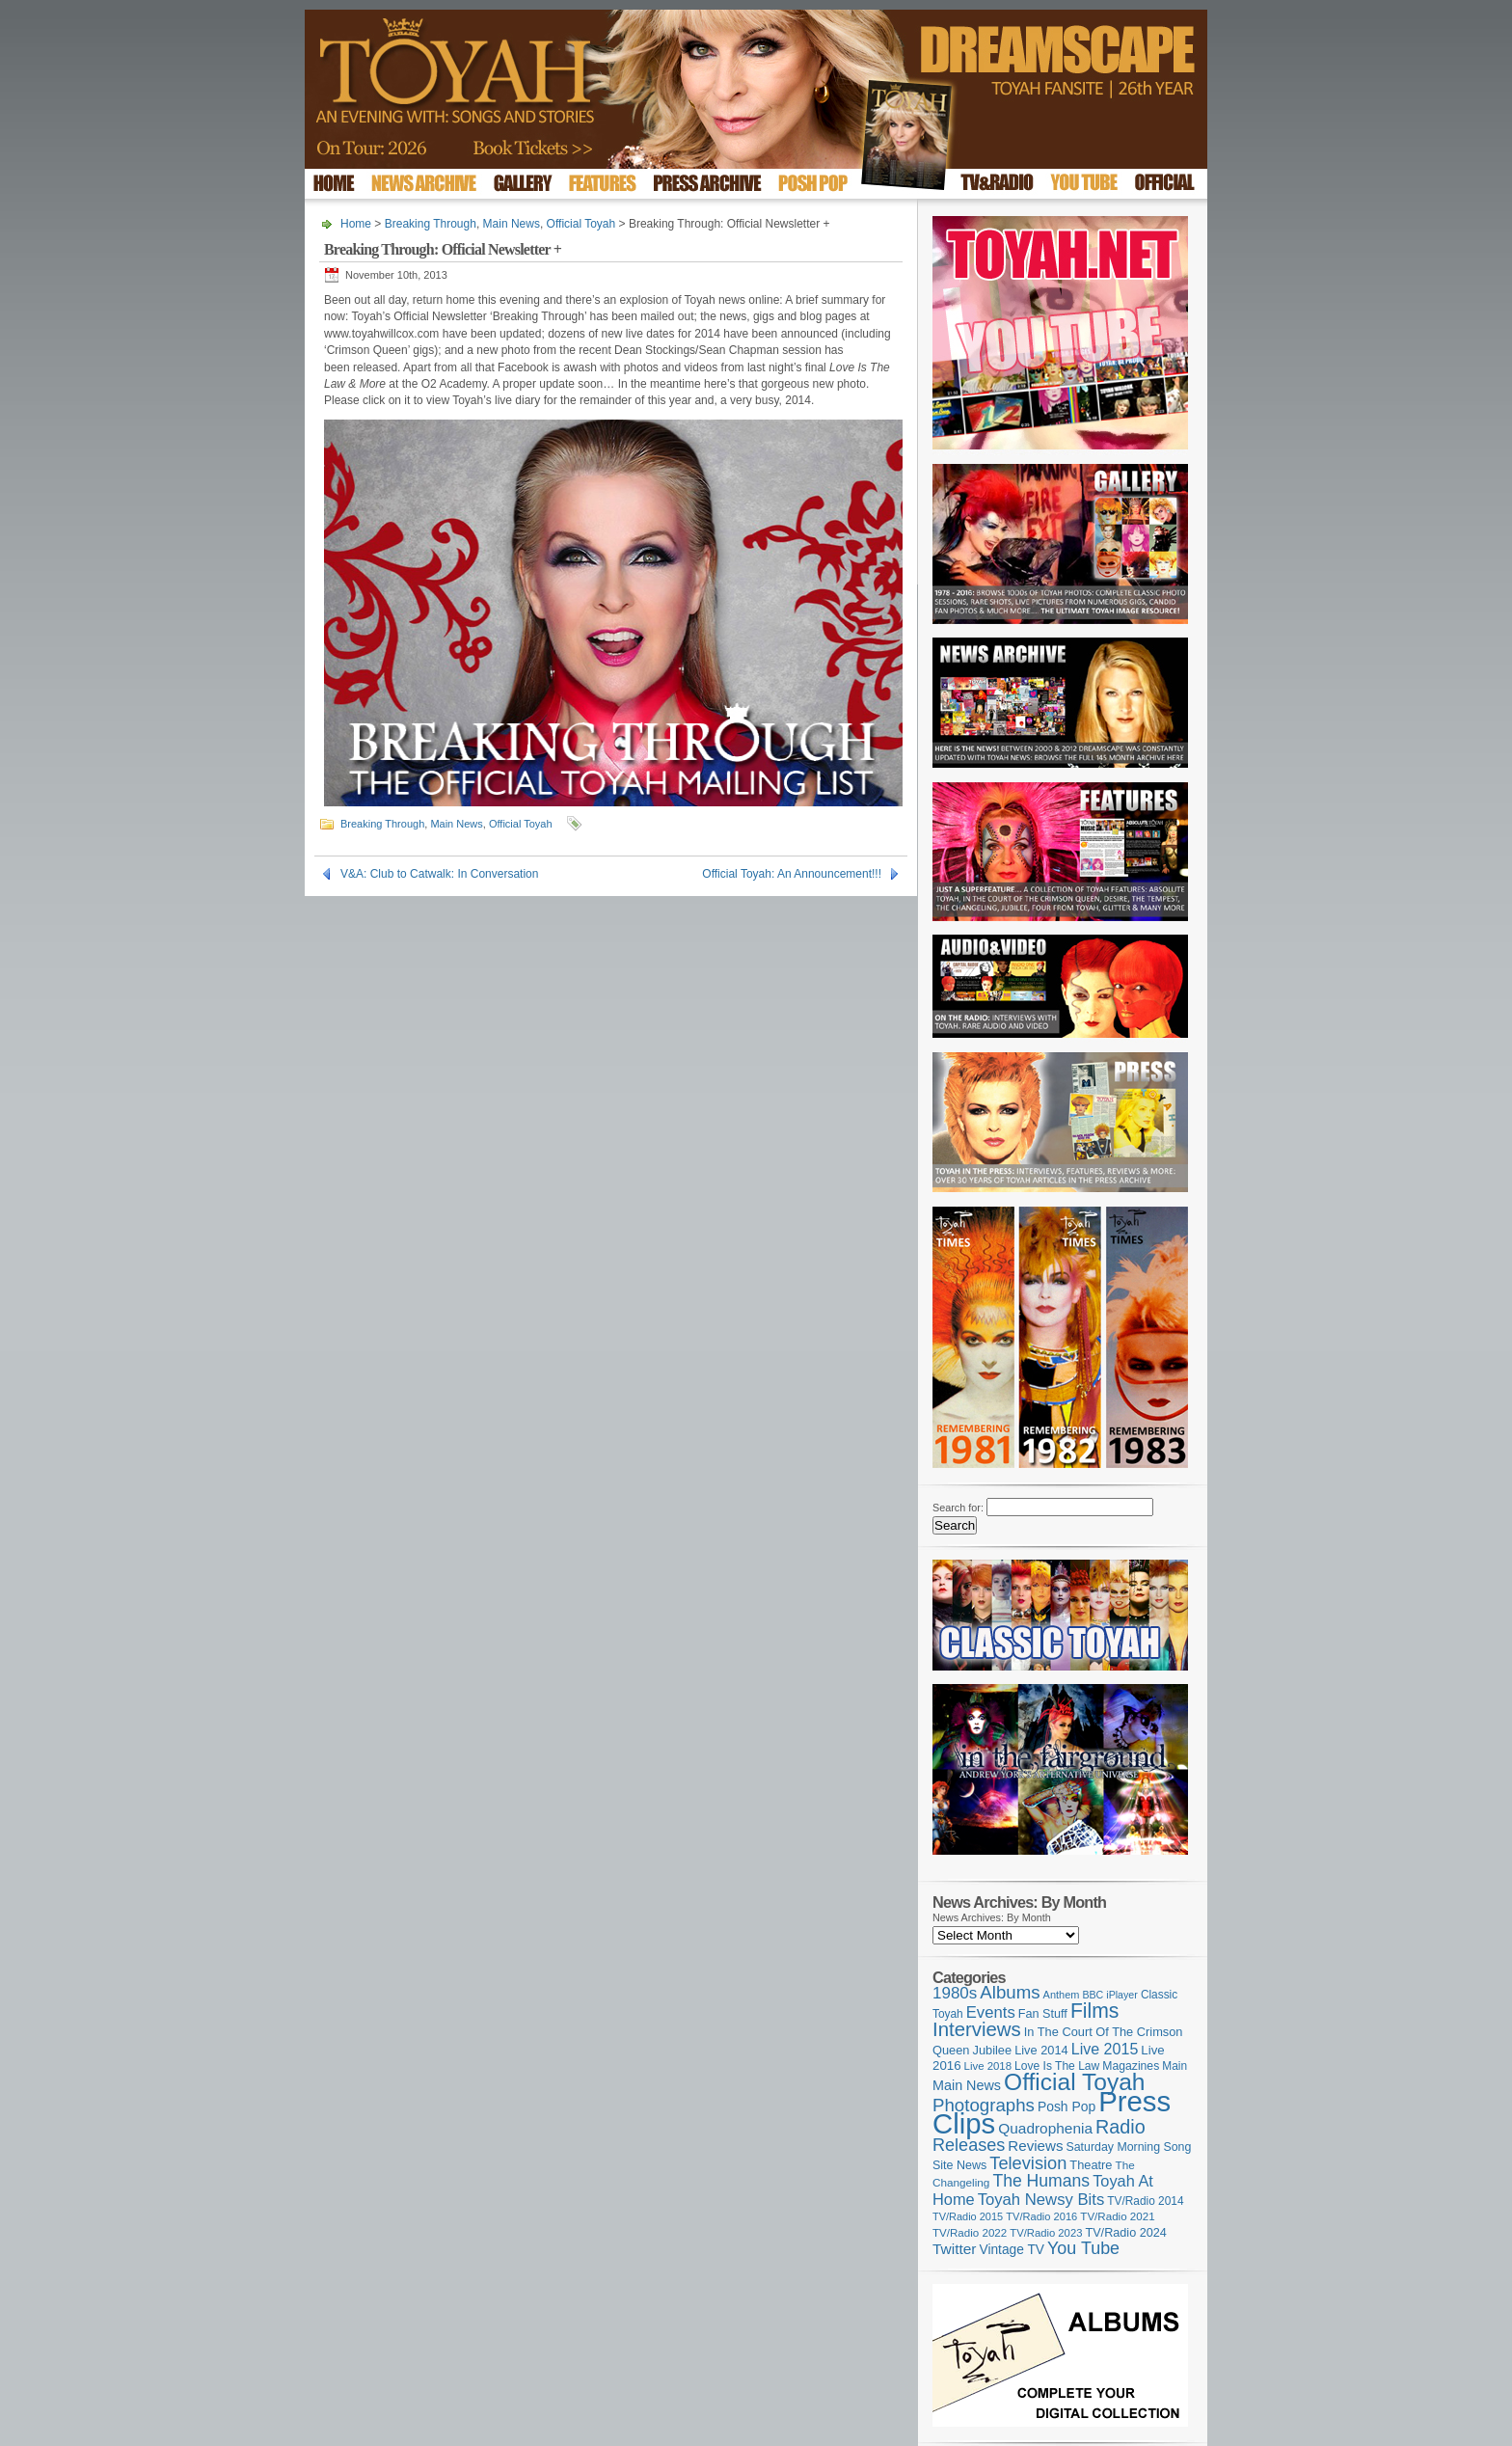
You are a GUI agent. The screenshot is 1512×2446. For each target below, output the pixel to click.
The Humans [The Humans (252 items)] (1041, 2180)
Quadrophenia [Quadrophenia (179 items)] (1045, 2128)
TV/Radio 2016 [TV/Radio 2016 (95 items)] (1041, 2216)
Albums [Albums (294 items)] (1010, 1992)
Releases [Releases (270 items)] (968, 2145)
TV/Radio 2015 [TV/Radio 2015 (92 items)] (967, 2216)
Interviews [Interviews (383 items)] (976, 2029)
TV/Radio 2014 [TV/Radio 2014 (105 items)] (1145, 2201)
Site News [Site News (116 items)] (959, 2165)
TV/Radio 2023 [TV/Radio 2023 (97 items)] (1046, 2233)
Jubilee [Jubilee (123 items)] (992, 2050)
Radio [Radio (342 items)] (1120, 2126)
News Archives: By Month (991, 1917)
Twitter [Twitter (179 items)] (954, 2249)
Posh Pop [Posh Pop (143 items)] (1066, 2106)
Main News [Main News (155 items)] (966, 2085)
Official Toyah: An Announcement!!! (791, 874)
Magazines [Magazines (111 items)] (1130, 2066)
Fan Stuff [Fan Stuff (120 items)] (1042, 2014)
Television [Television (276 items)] (1027, 2163)
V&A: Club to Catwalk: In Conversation (439, 874)
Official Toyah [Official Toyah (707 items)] (1074, 2082)
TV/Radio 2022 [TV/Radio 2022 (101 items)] (969, 2233)
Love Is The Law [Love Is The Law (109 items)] (1056, 2066)
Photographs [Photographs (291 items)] (983, 2105)
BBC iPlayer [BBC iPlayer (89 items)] (1109, 1994)
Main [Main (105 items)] (1174, 2066)
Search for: (958, 1507)
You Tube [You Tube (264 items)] (1083, 2248)
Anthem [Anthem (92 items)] (1061, 1994)
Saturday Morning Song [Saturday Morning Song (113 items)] (1129, 2147)
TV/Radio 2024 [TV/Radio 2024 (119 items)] (1125, 2233)
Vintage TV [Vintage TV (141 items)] (1011, 2249)
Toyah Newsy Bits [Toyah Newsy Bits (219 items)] (1041, 2199)
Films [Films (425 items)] (1095, 2010)
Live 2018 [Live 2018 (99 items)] (988, 2066)
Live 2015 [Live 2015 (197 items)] (1105, 2048)
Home (355, 224)
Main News (511, 224)
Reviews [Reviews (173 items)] (1035, 2145)
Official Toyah (581, 224)
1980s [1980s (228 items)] (954, 1993)
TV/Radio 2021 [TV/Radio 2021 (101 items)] (1117, 2216)
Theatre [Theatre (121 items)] (1090, 2165)
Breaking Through (430, 224)
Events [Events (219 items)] (990, 2012)
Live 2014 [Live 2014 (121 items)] (1041, 2050)
